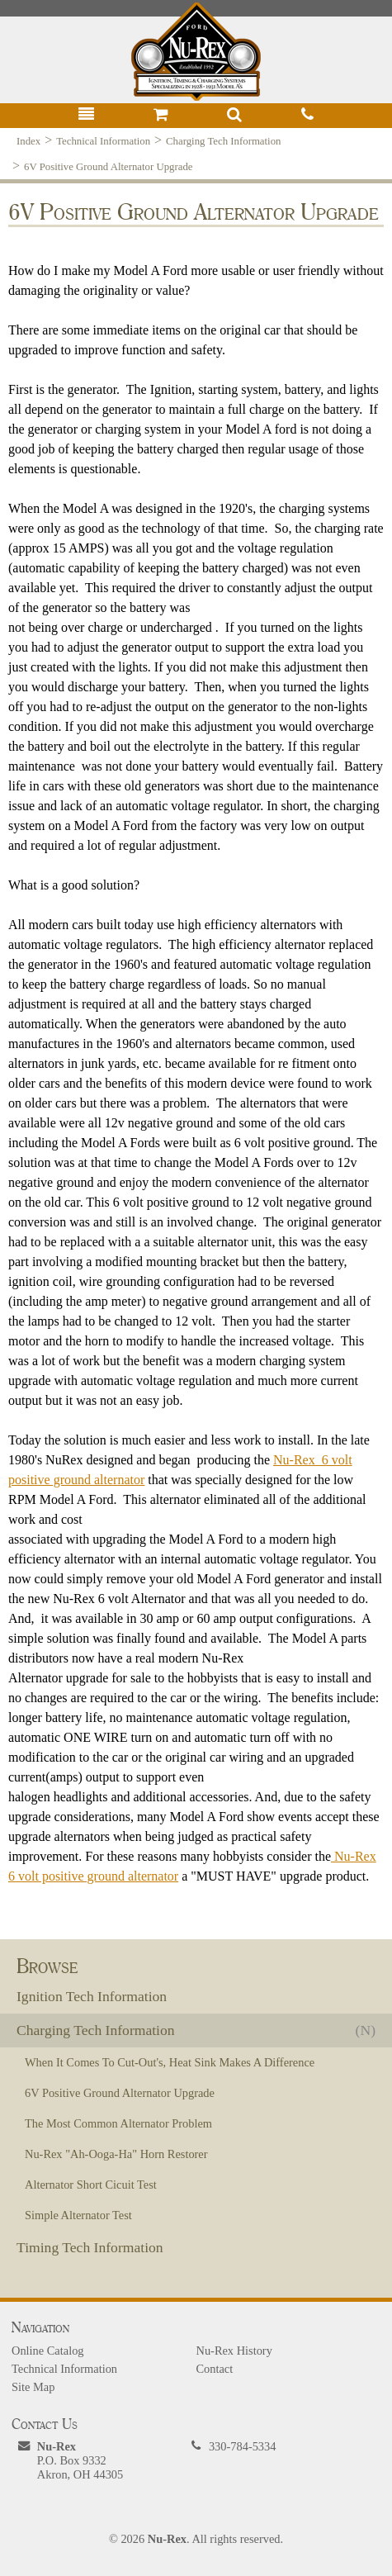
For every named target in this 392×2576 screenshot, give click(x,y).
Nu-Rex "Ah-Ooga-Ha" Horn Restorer (116, 2154)
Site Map (33, 2386)
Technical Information (103, 141)
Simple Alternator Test (78, 2215)
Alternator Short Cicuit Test (91, 2184)
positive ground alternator (76, 1480)
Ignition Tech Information (92, 1996)
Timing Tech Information (90, 2247)
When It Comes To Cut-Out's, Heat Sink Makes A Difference (169, 2062)
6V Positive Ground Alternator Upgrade (108, 167)
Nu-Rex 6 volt (312, 1460)
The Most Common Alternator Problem (118, 2123)
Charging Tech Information (223, 141)
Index (28, 141)
